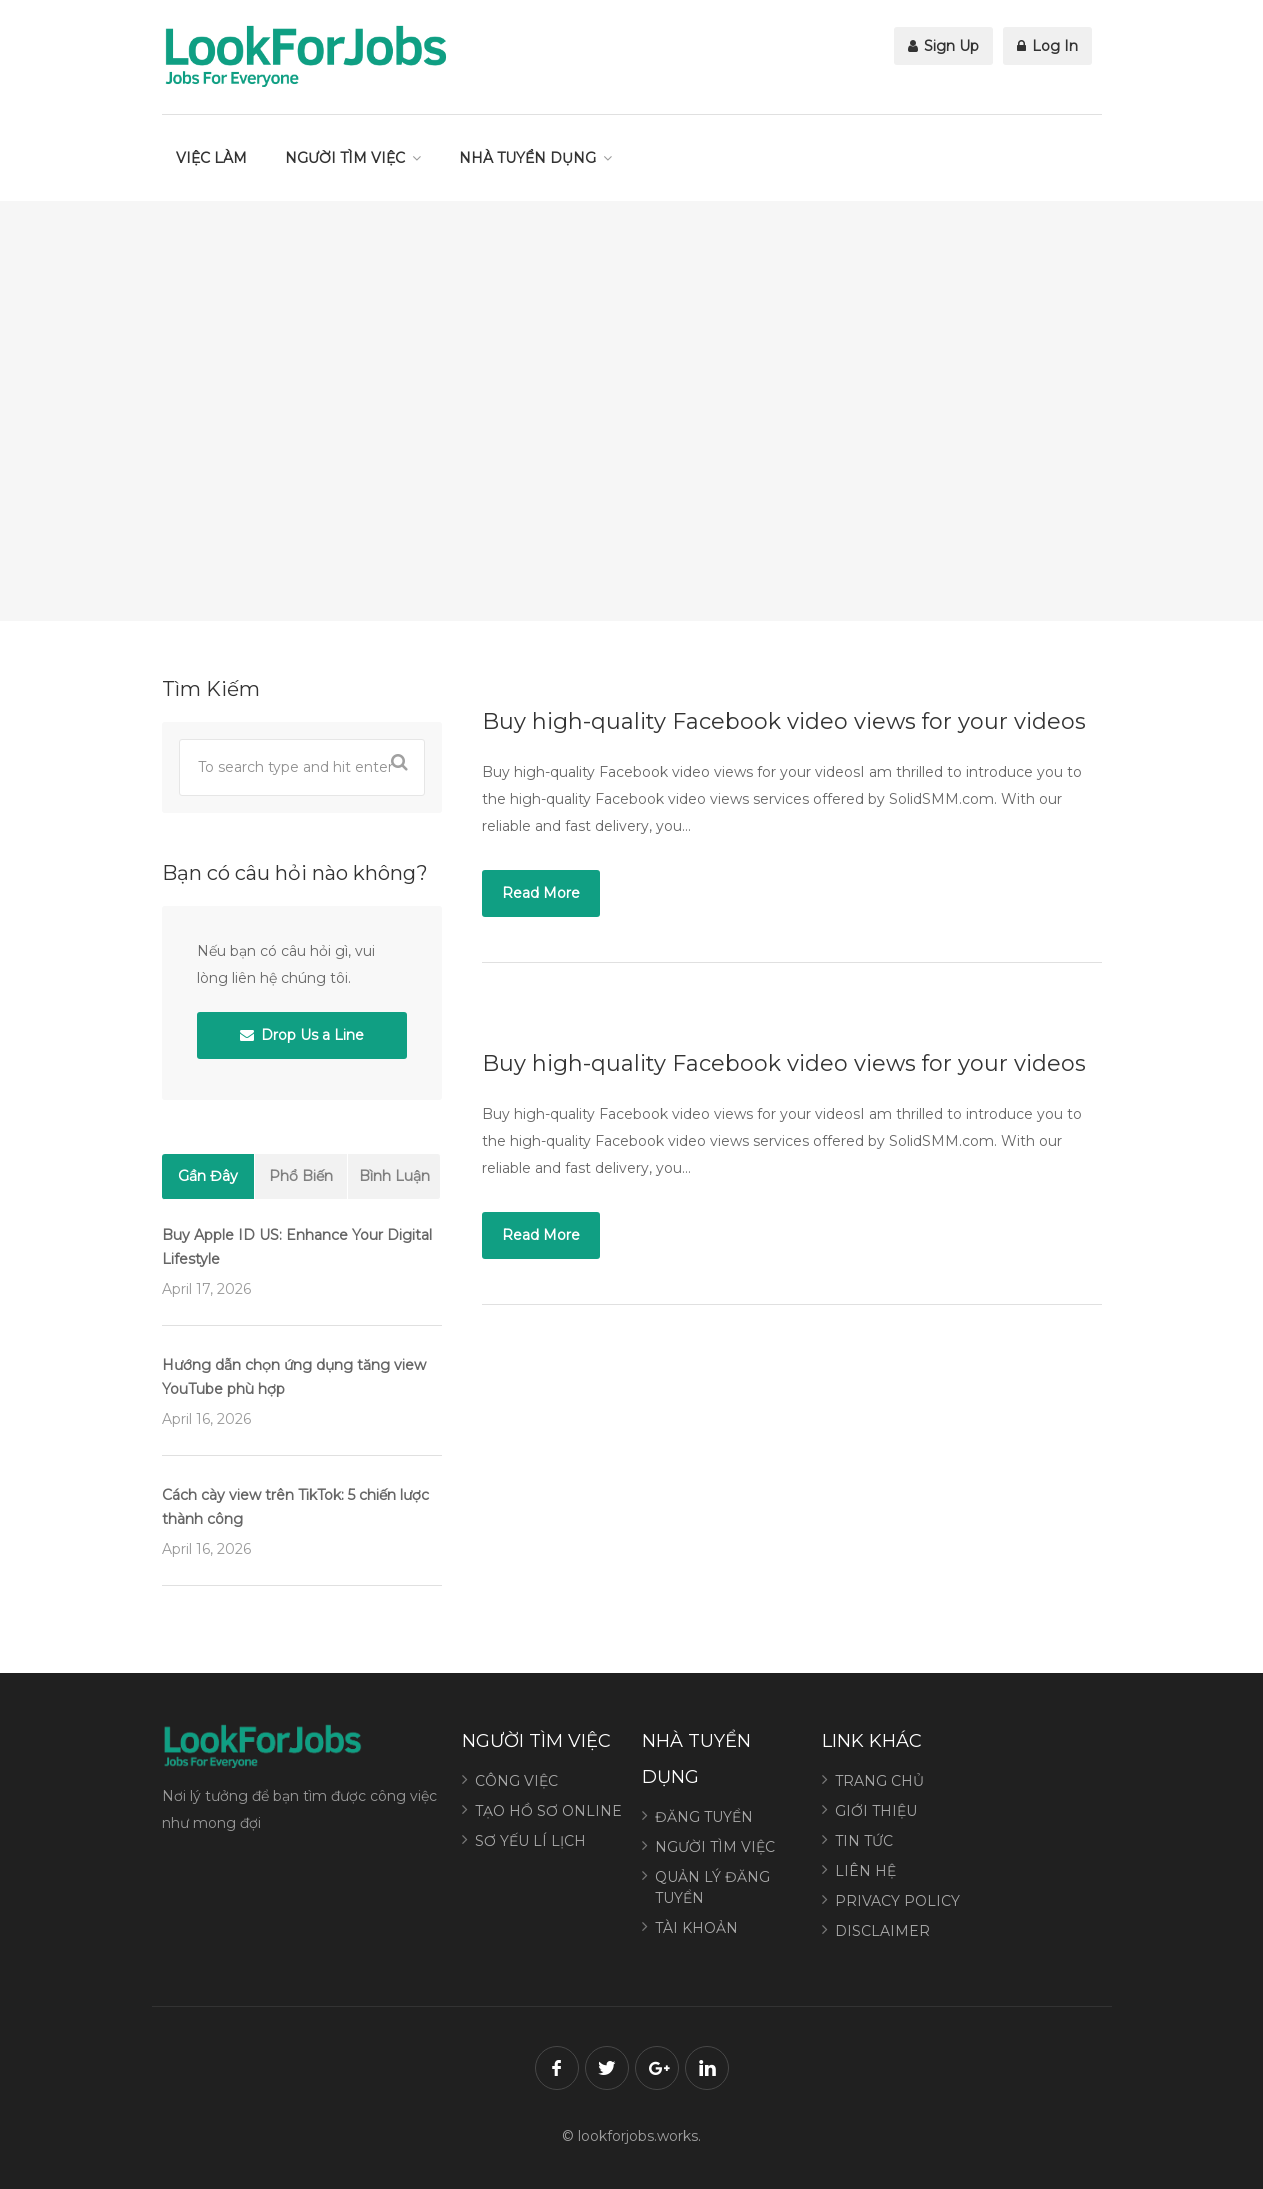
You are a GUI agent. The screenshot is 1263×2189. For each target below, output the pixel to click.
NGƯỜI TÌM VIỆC (345, 158)
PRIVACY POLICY (897, 1901)
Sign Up (943, 46)
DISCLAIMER (882, 1931)
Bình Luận (394, 1176)
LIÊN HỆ (865, 1871)
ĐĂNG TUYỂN (704, 1817)
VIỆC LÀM (211, 158)
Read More (541, 893)
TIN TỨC (864, 1841)
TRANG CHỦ (879, 1781)
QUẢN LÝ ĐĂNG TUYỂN (712, 1887)
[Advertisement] (632, 411)
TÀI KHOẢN (696, 1928)
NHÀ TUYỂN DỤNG (527, 158)
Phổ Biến (301, 1176)
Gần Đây (208, 1176)
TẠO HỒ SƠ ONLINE (548, 1811)
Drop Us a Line (302, 1035)
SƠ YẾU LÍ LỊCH (530, 1841)
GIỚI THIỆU (876, 1811)
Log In (1047, 46)
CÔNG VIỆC (516, 1781)
